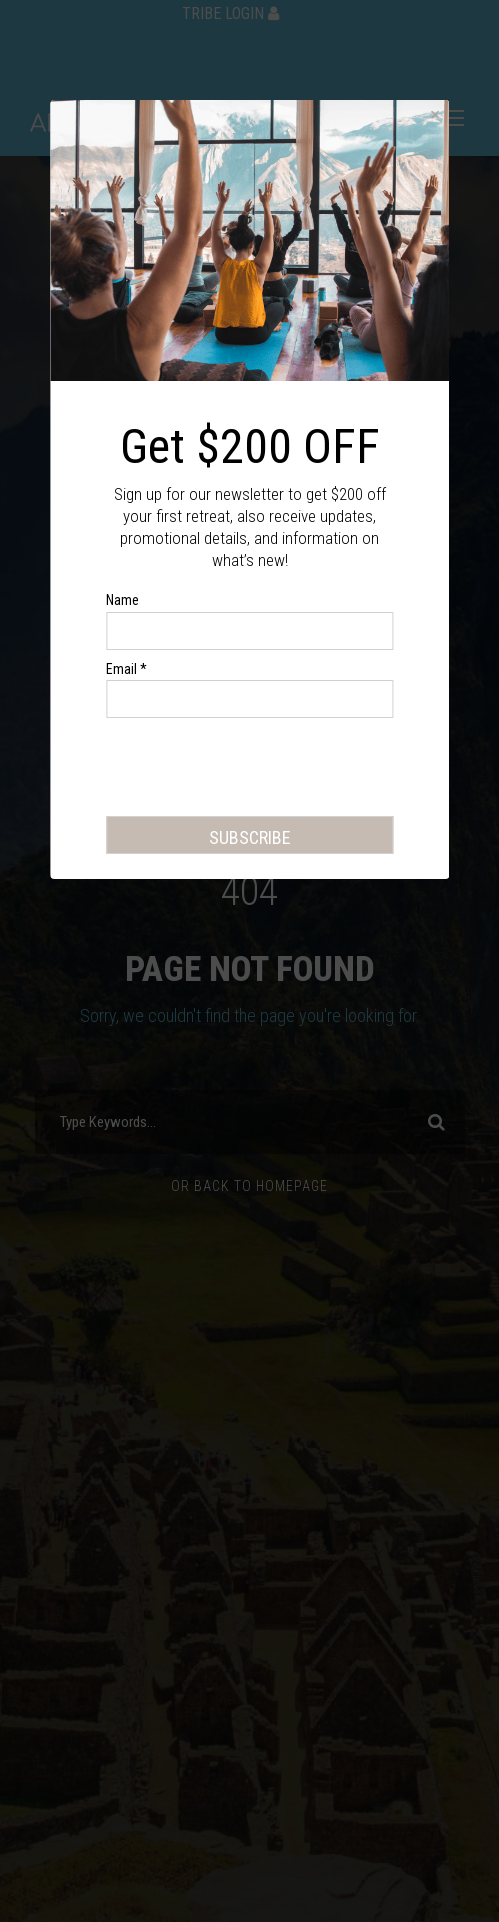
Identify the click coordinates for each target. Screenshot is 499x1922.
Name (122, 600)
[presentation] (258, 771)
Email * (126, 669)
